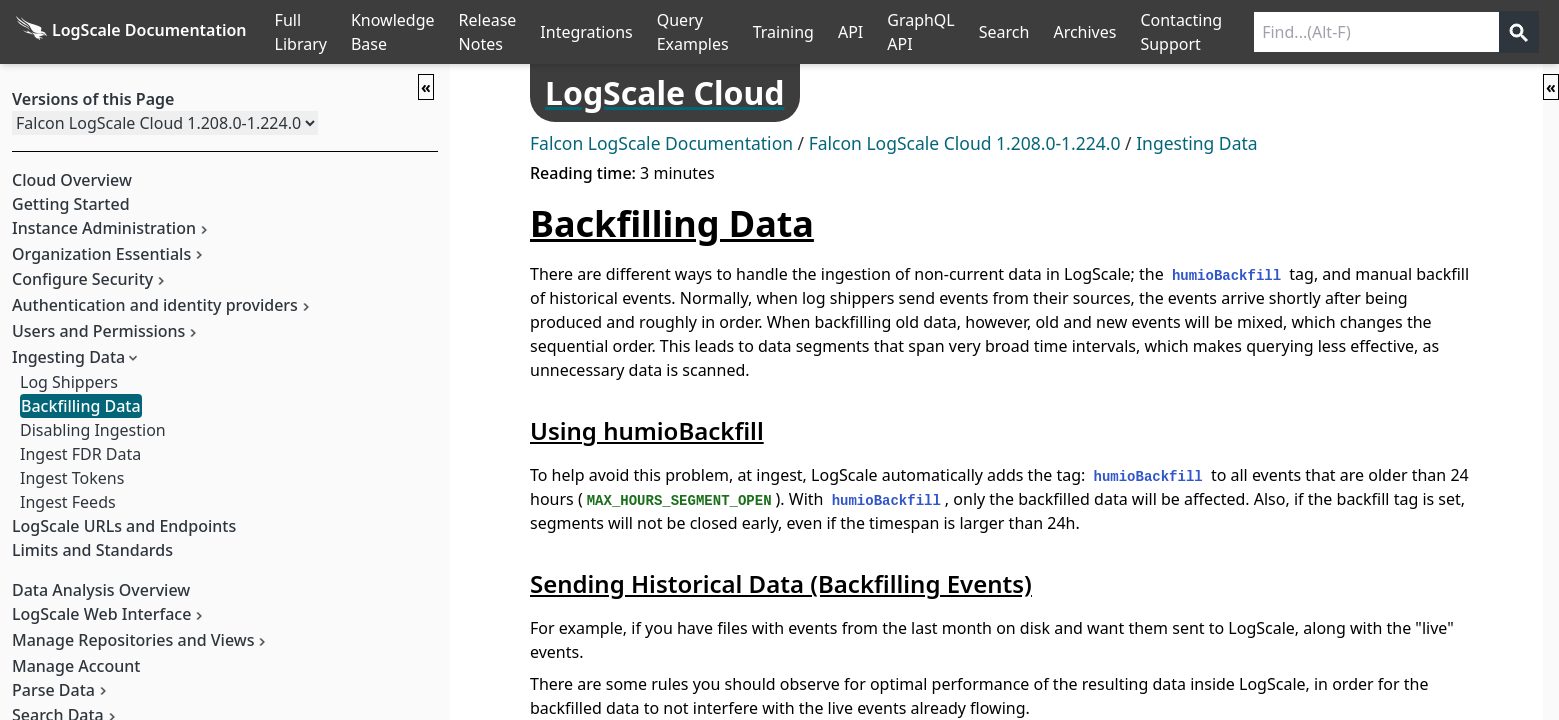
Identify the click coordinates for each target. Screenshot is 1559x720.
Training (783, 32)
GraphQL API (921, 32)
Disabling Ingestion (93, 430)
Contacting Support (1181, 32)
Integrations (586, 32)
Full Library (301, 32)
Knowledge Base (393, 32)
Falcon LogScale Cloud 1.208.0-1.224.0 (965, 143)
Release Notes (488, 32)
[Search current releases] (1376, 32)
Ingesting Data (1196, 143)
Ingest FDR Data (80, 454)
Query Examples (693, 32)
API (850, 32)
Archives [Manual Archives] (1084, 32)
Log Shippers (69, 382)
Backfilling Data (81, 406)
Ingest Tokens (72, 478)
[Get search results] (1519, 32)
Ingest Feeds (68, 502)
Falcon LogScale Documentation (661, 143)
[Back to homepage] (131, 32)
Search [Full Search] (1004, 32)
